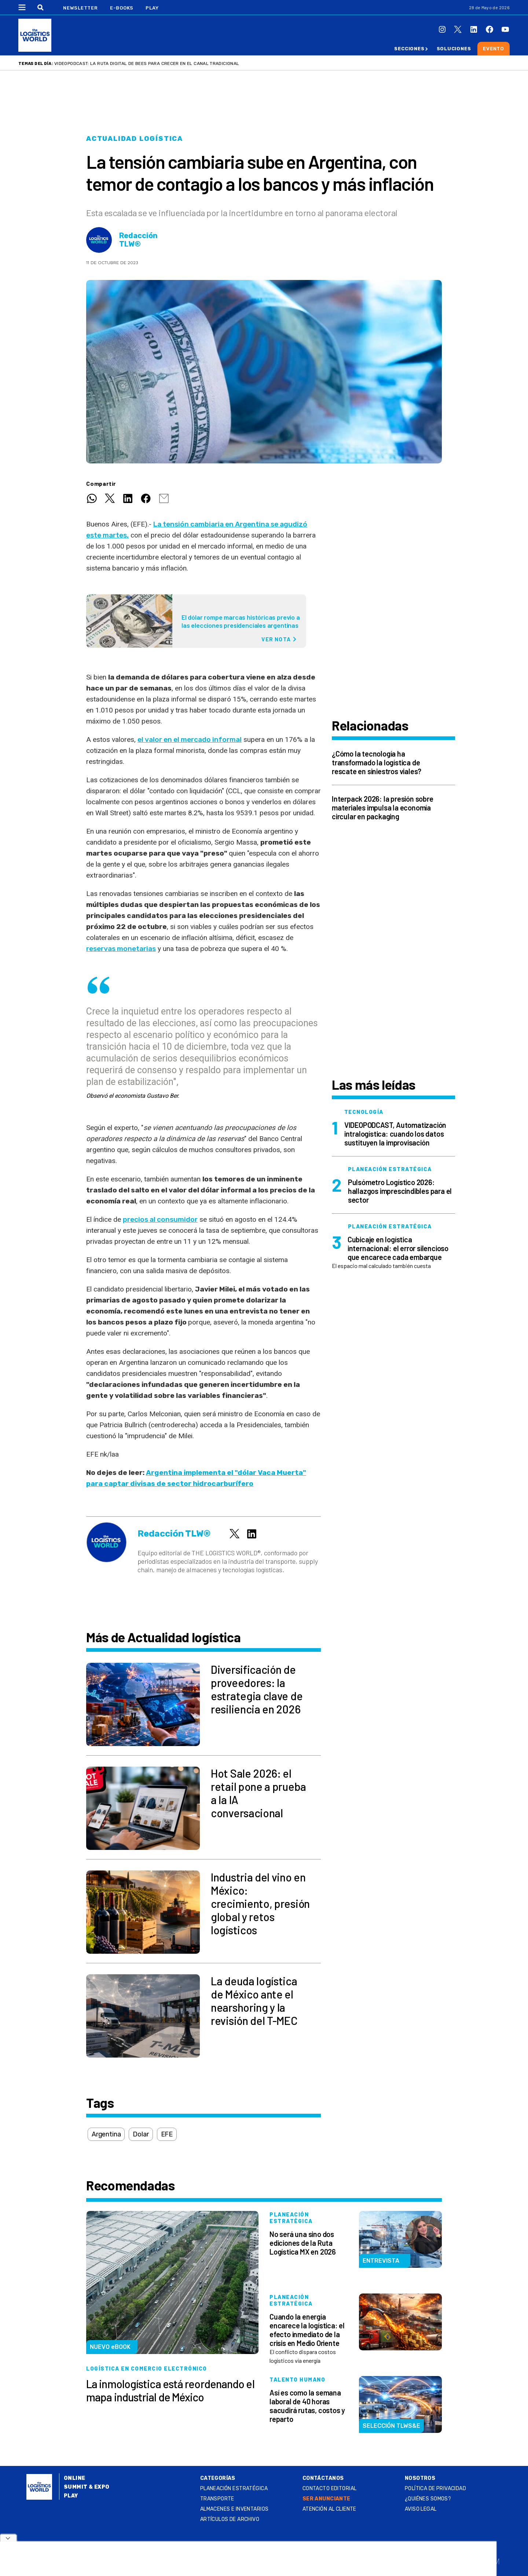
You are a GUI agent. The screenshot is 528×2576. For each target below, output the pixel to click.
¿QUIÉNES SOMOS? (428, 2499)
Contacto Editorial (329, 2488)
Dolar (140, 2134)
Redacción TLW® (138, 240)
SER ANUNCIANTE (326, 2499)
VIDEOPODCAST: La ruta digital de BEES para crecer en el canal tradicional (146, 63)
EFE (167, 2134)
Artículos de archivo (229, 2519)
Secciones (409, 48)
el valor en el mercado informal (190, 739)
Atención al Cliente (329, 2509)
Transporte (217, 2499)
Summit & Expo (86, 2487)
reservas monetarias (121, 948)
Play (152, 8)
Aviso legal (421, 2509)
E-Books (121, 8)
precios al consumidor (160, 1219)
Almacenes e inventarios (234, 2509)
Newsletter (80, 8)
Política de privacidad (435, 2488)
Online (74, 2478)
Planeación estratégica (234, 2488)
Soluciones (454, 48)
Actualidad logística (134, 139)
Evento (493, 48)
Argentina (106, 2134)
